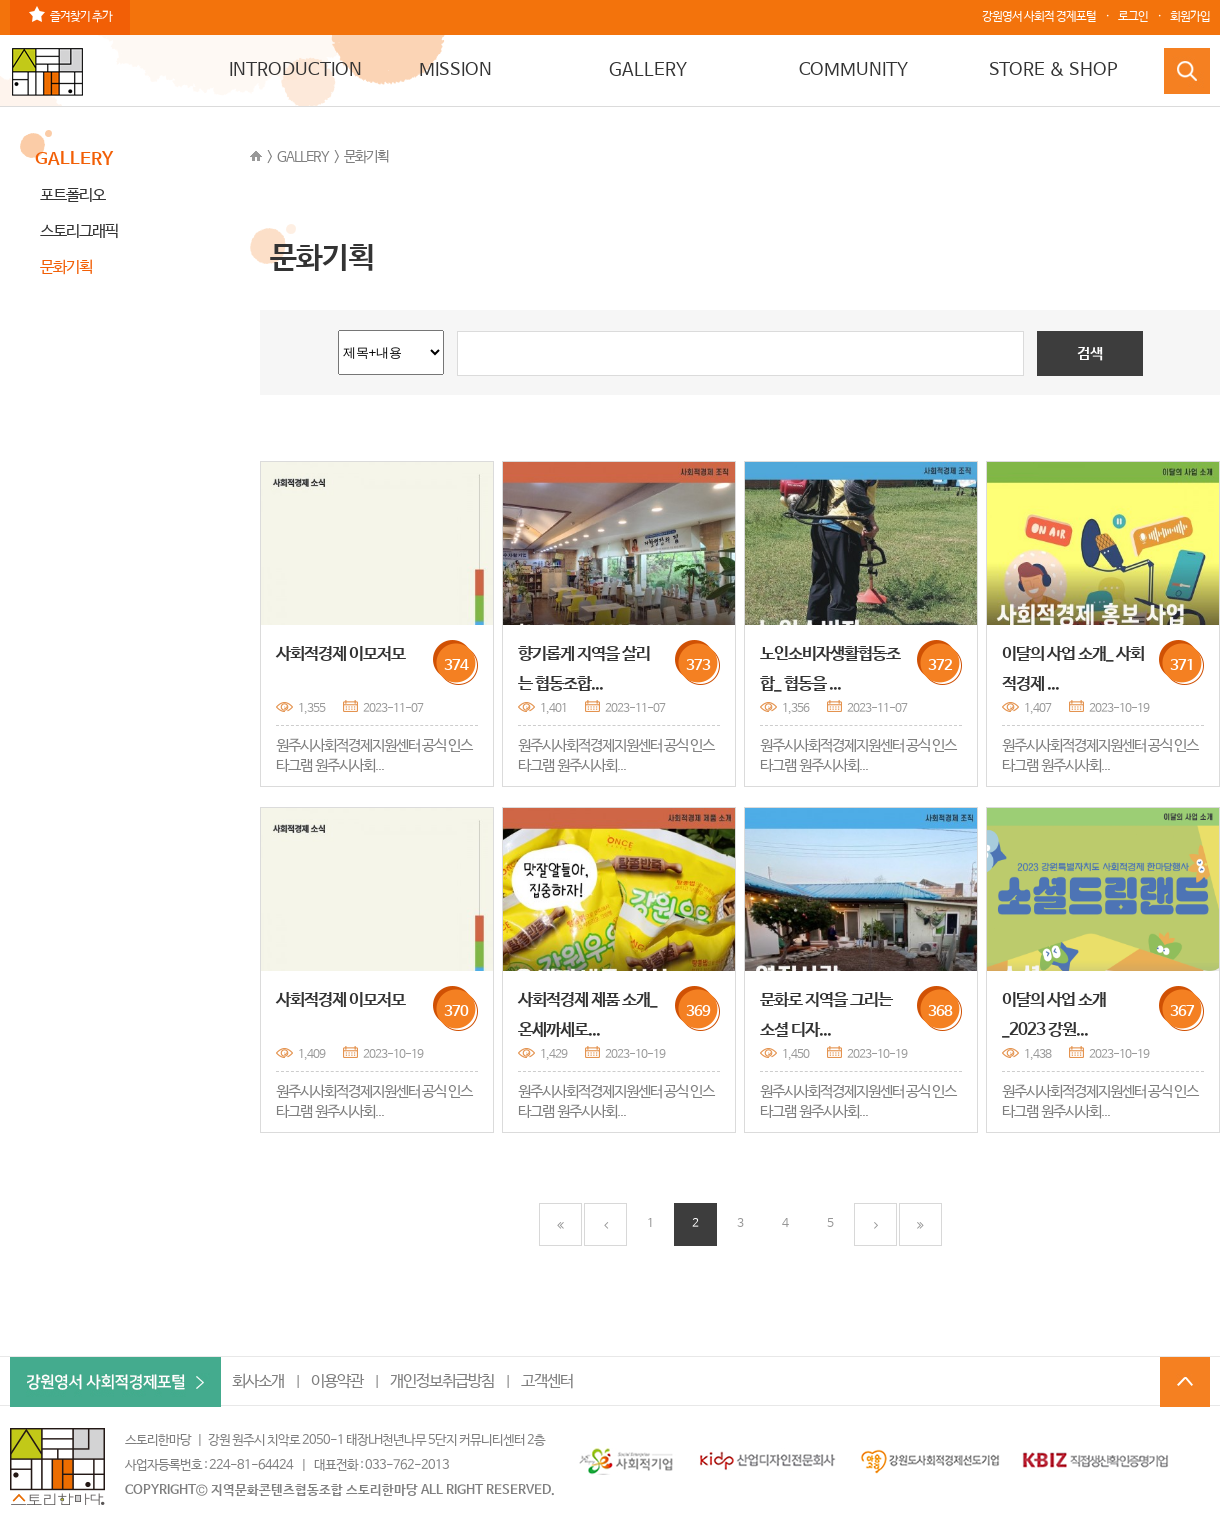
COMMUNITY (853, 70)
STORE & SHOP (1053, 70)
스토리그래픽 (79, 231)
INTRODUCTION (295, 70)
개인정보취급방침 (442, 1381)
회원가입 (1190, 17)
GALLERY (648, 70)
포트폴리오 (72, 195)
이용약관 (337, 1381)
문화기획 (366, 157)
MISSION (455, 70)
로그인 (1133, 17)
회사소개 (258, 1381)
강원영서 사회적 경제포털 (1039, 17)
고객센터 (547, 1381)
